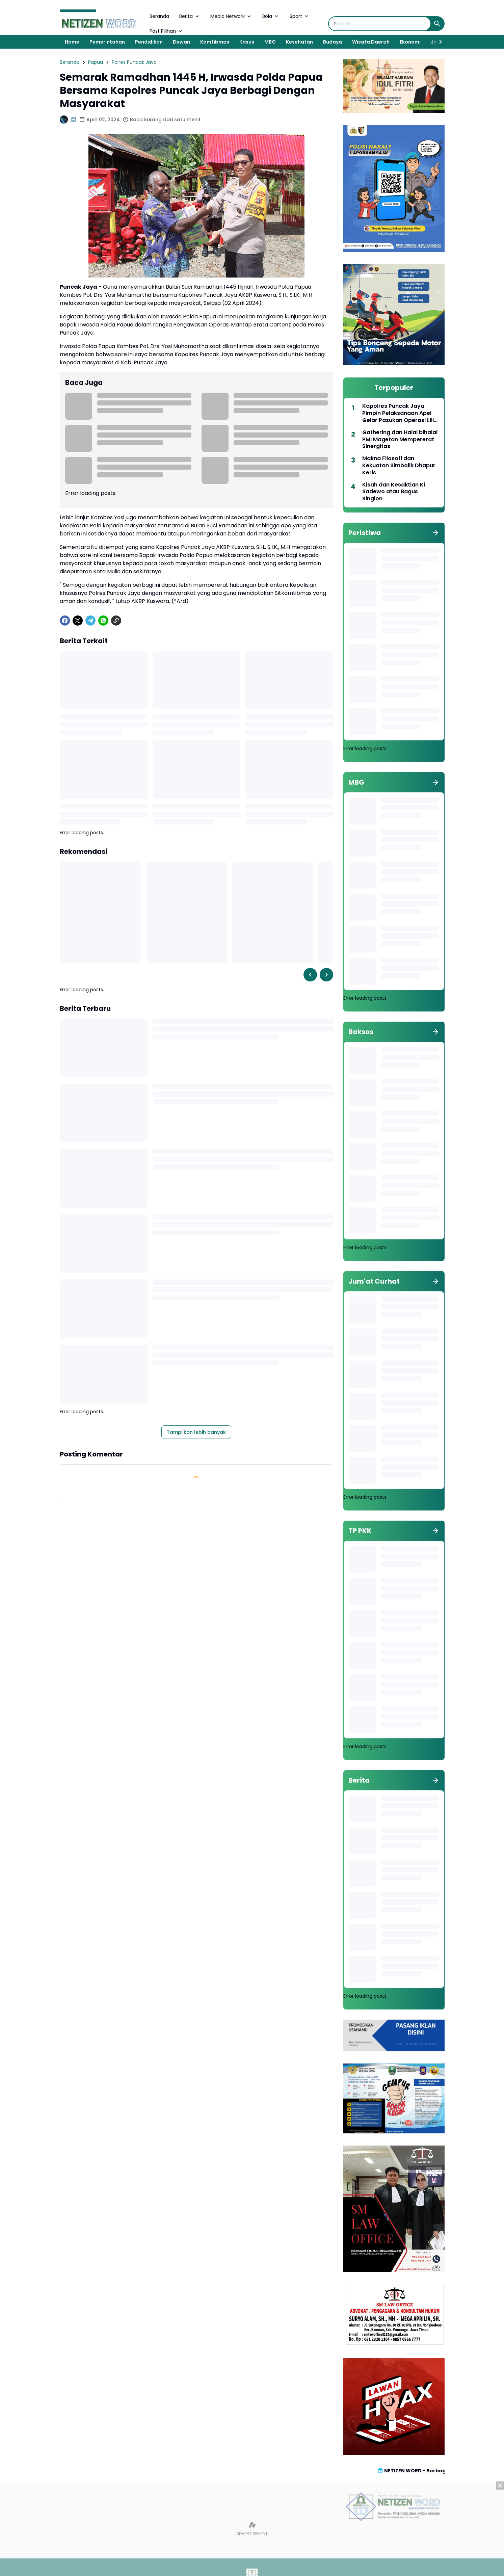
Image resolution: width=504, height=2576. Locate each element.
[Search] (379, 23)
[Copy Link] (116, 620)
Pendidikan (149, 41)
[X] (78, 620)
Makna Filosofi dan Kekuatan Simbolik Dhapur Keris (398, 465)
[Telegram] (90, 620)
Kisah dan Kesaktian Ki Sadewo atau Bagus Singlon (393, 491)
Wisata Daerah (371, 41)
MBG (270, 41)
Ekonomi (410, 41)
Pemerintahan (107, 41)
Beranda (159, 16)
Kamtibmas (214, 41)
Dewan (181, 41)
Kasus (246, 41)
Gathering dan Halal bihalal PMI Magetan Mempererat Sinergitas (399, 439)
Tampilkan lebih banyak (196, 1432)
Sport (300, 16)
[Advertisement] (252, 2528)
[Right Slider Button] (438, 42)
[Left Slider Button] (310, 974)
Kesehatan (299, 41)
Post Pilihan (166, 31)
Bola (271, 16)
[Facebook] (65, 620)
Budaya (332, 41)
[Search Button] (437, 23)
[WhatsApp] (103, 620)
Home (72, 41)
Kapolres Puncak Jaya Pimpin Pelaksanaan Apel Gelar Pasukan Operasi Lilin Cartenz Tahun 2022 (399, 413)
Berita (189, 16)
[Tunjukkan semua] (435, 533)
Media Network (231, 16)
